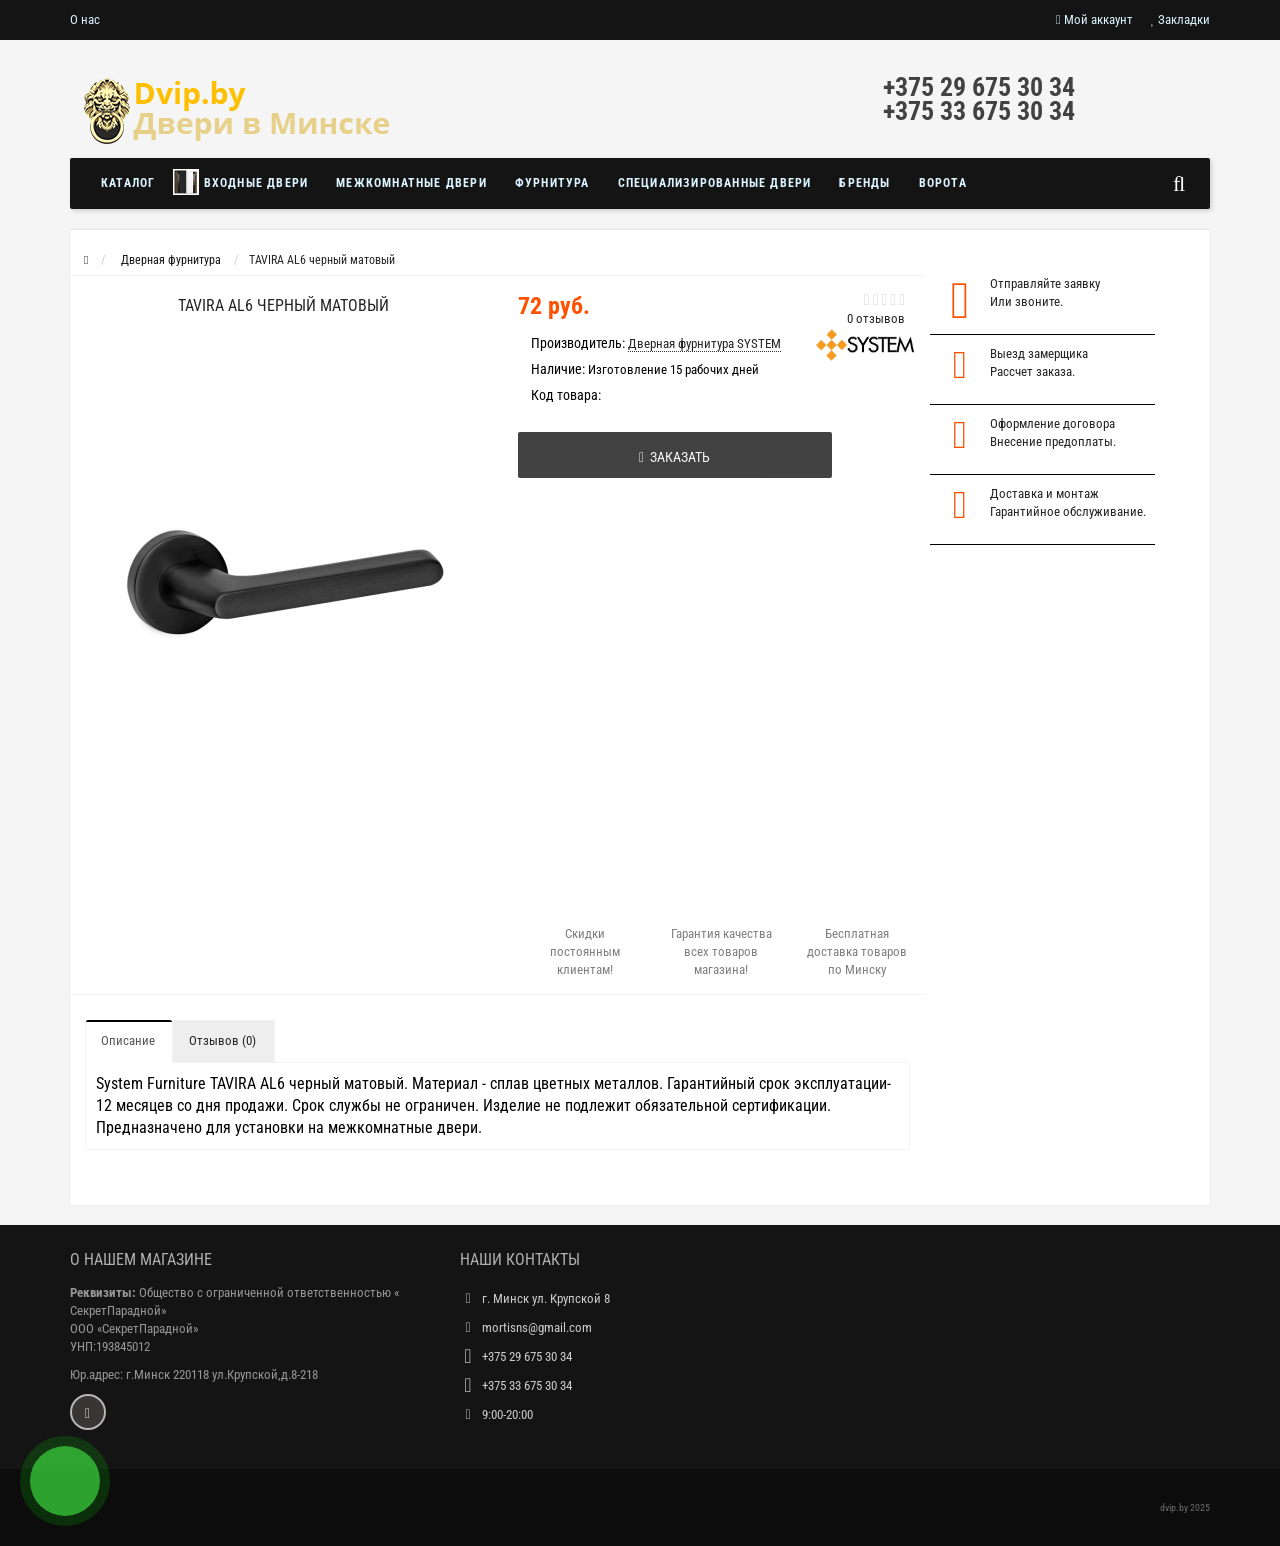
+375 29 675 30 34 (979, 87)
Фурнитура (552, 183)
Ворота (943, 183)
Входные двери (240, 182)
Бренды (864, 183)
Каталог (128, 183)
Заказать (674, 457)
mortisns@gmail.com (537, 1327)
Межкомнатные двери (411, 183)
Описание (128, 1040)
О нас (85, 19)
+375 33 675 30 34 (979, 111)
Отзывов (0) (222, 1040)
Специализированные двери (715, 183)
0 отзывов (876, 318)
